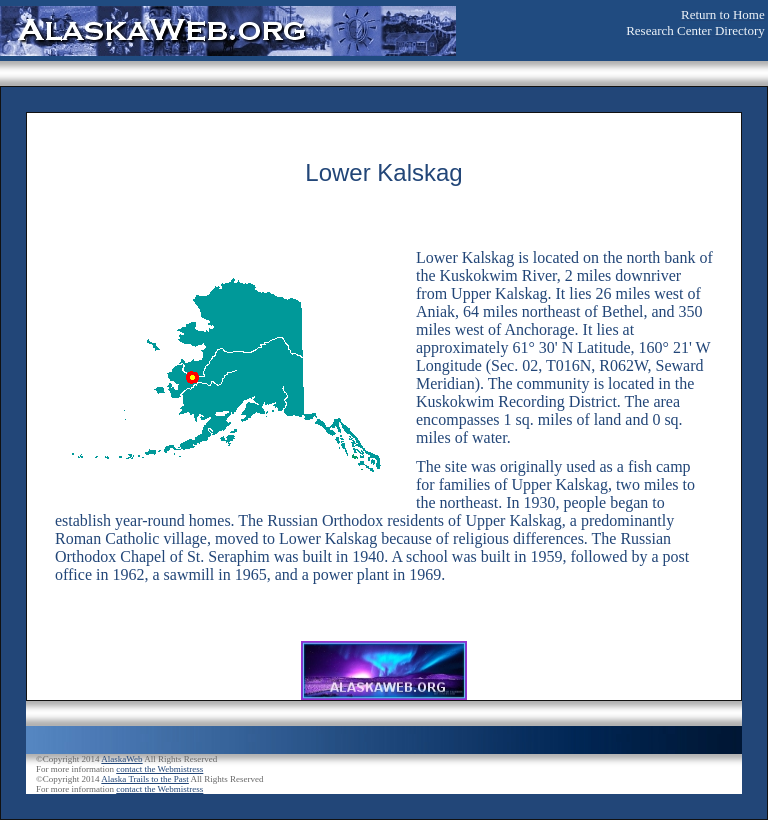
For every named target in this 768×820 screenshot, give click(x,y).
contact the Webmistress (159, 769)
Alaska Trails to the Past (145, 779)
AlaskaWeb (121, 759)
